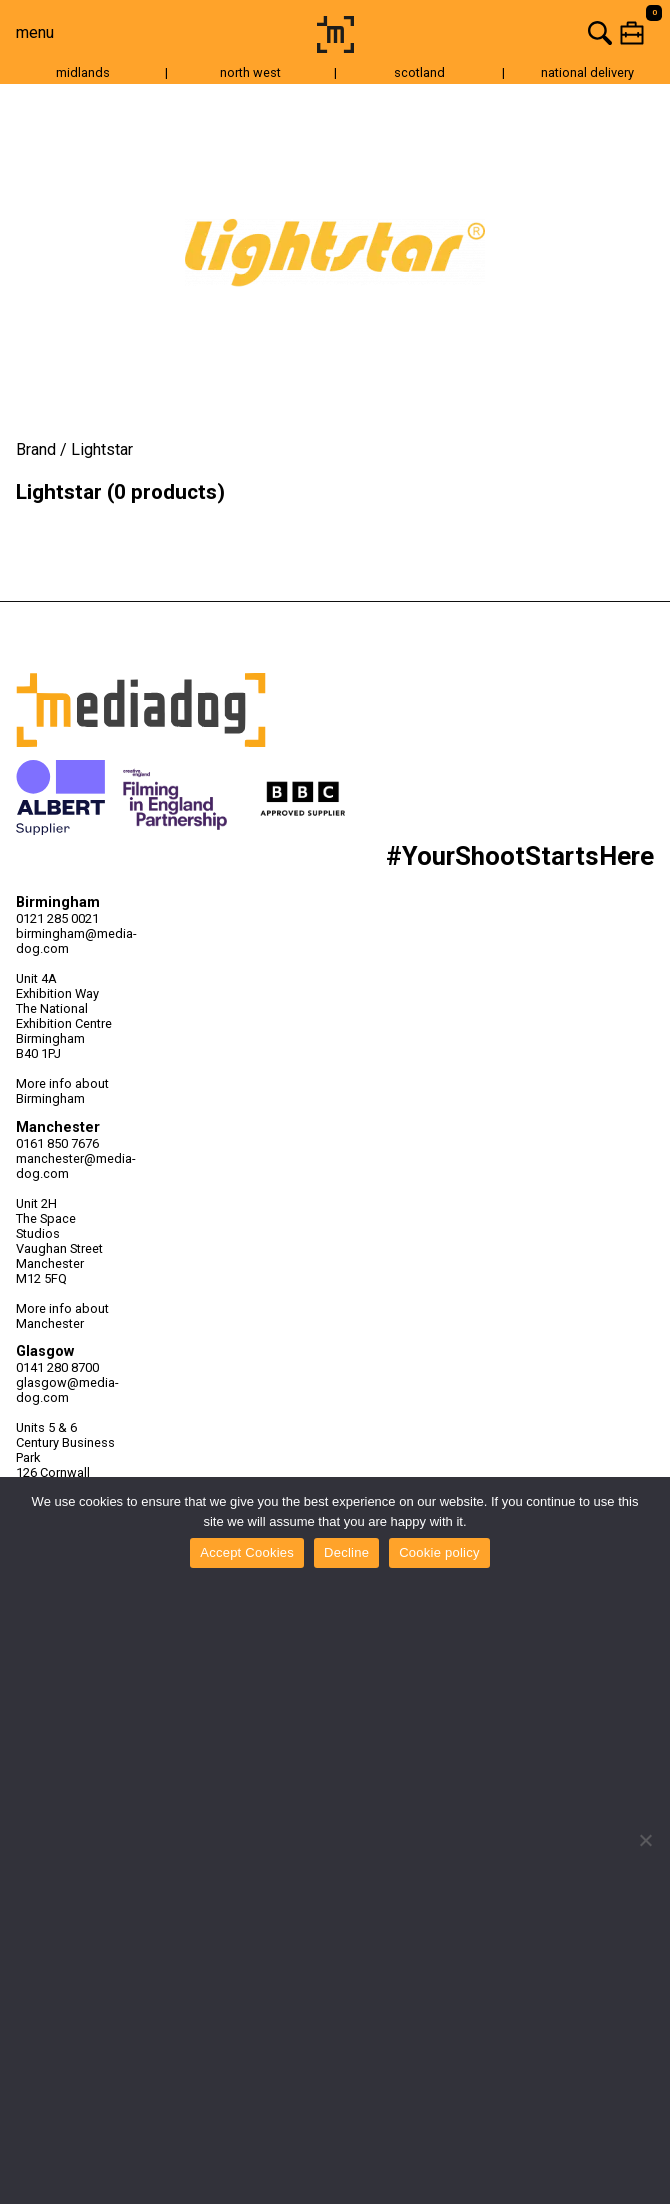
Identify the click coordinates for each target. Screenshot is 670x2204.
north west (250, 72)
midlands (83, 72)
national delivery (587, 72)
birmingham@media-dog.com (67, 941)
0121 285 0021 (57, 918)
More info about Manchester (62, 1316)
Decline (346, 1552)
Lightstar (102, 449)
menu (35, 32)
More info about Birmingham (62, 1091)
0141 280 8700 (57, 1367)
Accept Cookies (247, 1552)
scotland (419, 72)
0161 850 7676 (57, 1143)
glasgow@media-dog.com (67, 1390)
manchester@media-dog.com (67, 1166)
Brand (36, 449)
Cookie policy (439, 1552)
